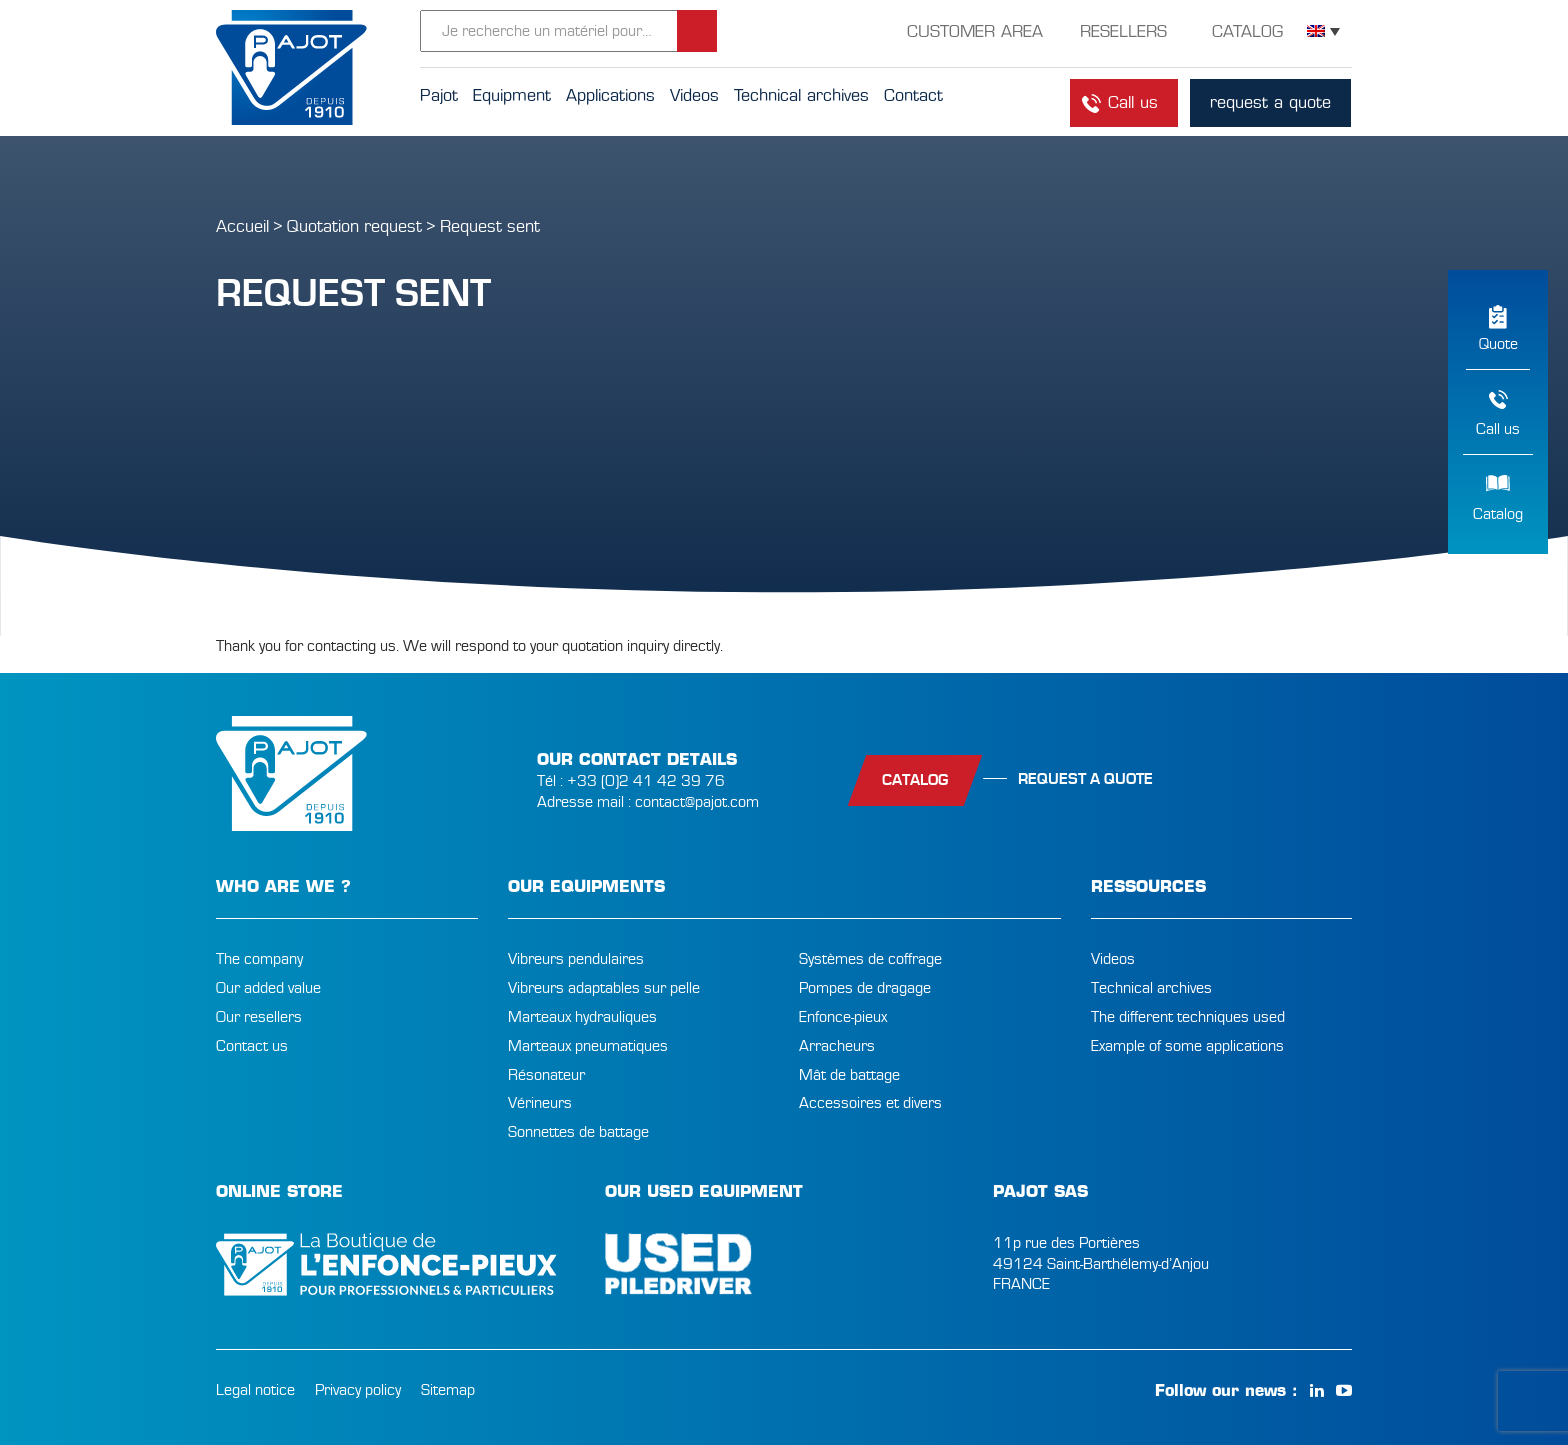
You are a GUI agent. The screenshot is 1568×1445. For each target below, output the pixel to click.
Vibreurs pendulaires (576, 959)
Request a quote (1085, 779)
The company (259, 959)
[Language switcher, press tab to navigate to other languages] (1323, 31)
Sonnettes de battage (578, 1132)
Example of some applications (1187, 1046)
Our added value (268, 988)
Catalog (1498, 514)
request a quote (1270, 102)
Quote (1498, 344)
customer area (975, 31)
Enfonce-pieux (843, 1017)
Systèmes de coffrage (870, 959)
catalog (915, 780)
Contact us (252, 1046)
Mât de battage (849, 1075)
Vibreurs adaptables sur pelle (604, 988)
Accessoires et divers (870, 1103)
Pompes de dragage (865, 988)
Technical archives (1151, 988)
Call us (1498, 429)
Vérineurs (540, 1103)
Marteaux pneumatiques (588, 1046)
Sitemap (448, 1390)
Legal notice (255, 1390)
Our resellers (259, 1017)
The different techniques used (1188, 1017)
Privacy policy (358, 1390)
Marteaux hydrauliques (582, 1017)
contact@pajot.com (697, 802)
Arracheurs (837, 1046)
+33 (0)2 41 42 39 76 (646, 781)
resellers (1123, 31)
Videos (1113, 959)
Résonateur (546, 1075)
